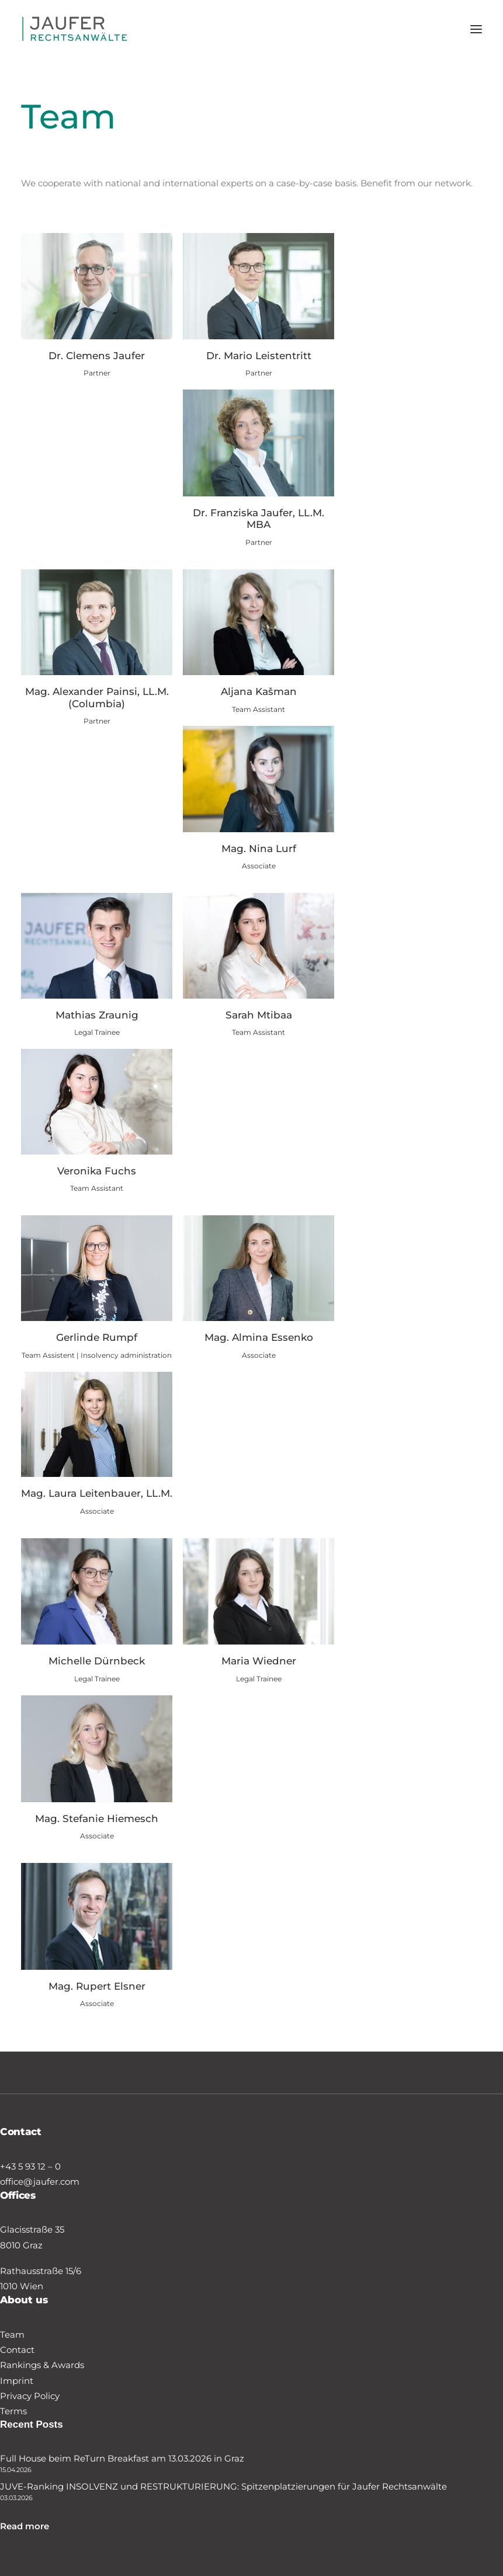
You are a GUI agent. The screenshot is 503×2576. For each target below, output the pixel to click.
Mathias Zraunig (96, 1015)
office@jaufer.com (39, 2181)
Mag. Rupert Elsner (96, 1986)
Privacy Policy (30, 2395)
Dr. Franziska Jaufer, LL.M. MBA (258, 518)
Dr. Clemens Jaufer (96, 355)
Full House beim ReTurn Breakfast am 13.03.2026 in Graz (122, 2458)
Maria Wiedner (258, 1661)
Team (12, 2334)
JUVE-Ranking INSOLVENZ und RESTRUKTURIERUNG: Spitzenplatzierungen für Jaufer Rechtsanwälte (223, 2486)
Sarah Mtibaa (259, 1015)
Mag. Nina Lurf (258, 848)
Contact (17, 2349)
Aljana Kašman (259, 691)
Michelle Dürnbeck (96, 1661)
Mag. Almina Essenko (258, 1337)
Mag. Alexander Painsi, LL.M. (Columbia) (97, 697)
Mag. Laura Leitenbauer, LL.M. (96, 1493)
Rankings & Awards (42, 2364)
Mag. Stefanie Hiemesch (96, 1818)
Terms (13, 2411)
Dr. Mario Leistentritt (258, 355)
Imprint (16, 2380)
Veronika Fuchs (96, 1171)
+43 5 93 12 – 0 (30, 2166)
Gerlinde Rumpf (96, 1337)
